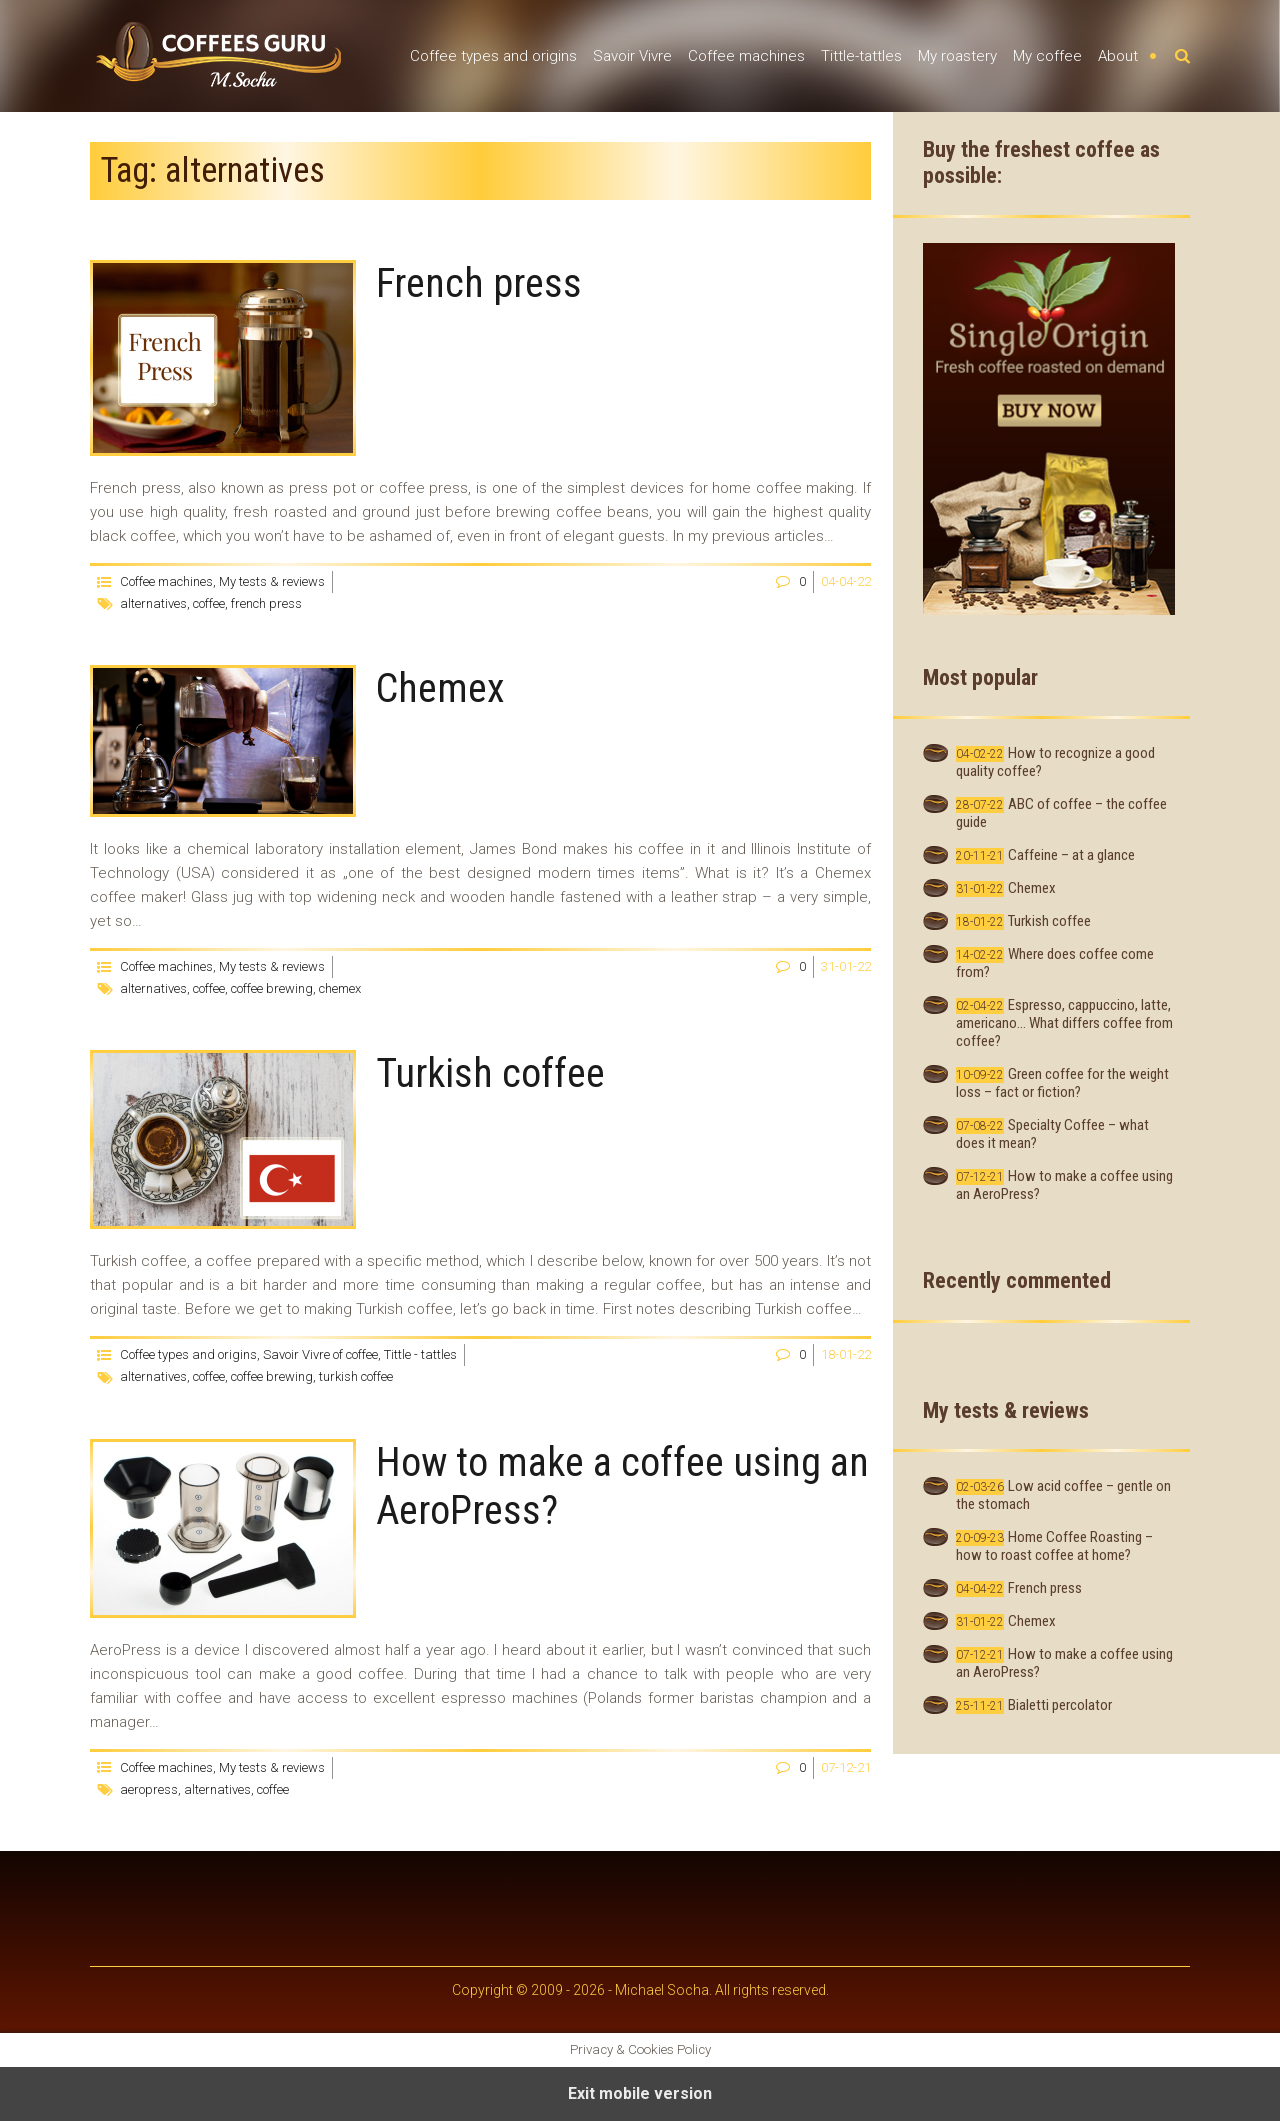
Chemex (440, 688)
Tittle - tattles (420, 1354)
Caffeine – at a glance (1071, 855)
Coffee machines (746, 56)
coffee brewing (272, 988)
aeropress (149, 1789)
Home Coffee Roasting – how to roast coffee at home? (1054, 1546)
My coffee (1047, 56)
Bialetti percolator (1060, 1705)
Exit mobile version (640, 2093)
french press (266, 603)
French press (479, 283)
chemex (340, 988)
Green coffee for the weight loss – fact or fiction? (1062, 1083)
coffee (209, 603)
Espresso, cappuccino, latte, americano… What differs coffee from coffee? (1064, 1023)
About (1118, 56)
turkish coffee (356, 1376)
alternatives (153, 603)
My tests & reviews (272, 581)
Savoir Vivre (632, 56)
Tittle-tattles (861, 56)
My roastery (957, 56)
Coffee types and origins (493, 56)
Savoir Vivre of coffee (320, 1354)
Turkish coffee (490, 1073)
